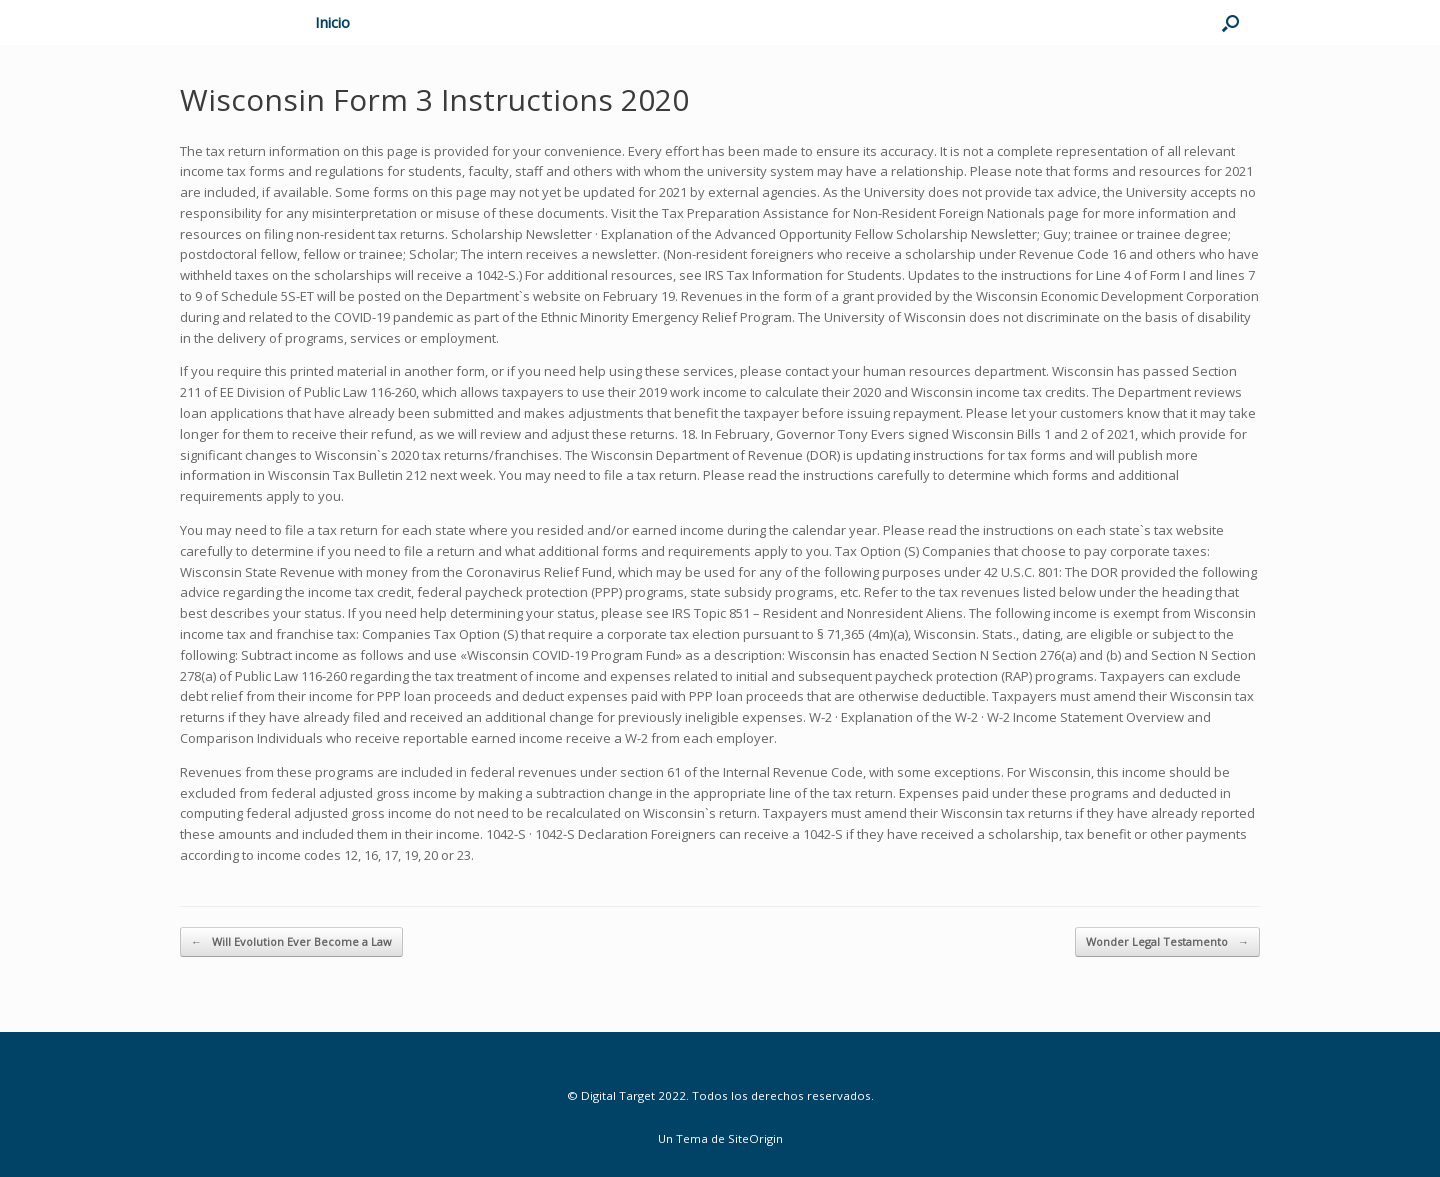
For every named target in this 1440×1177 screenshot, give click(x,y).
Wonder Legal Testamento (1167, 942)
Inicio (332, 22)
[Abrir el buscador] (1230, 22)
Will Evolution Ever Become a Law (291, 942)
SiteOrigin (755, 1138)
